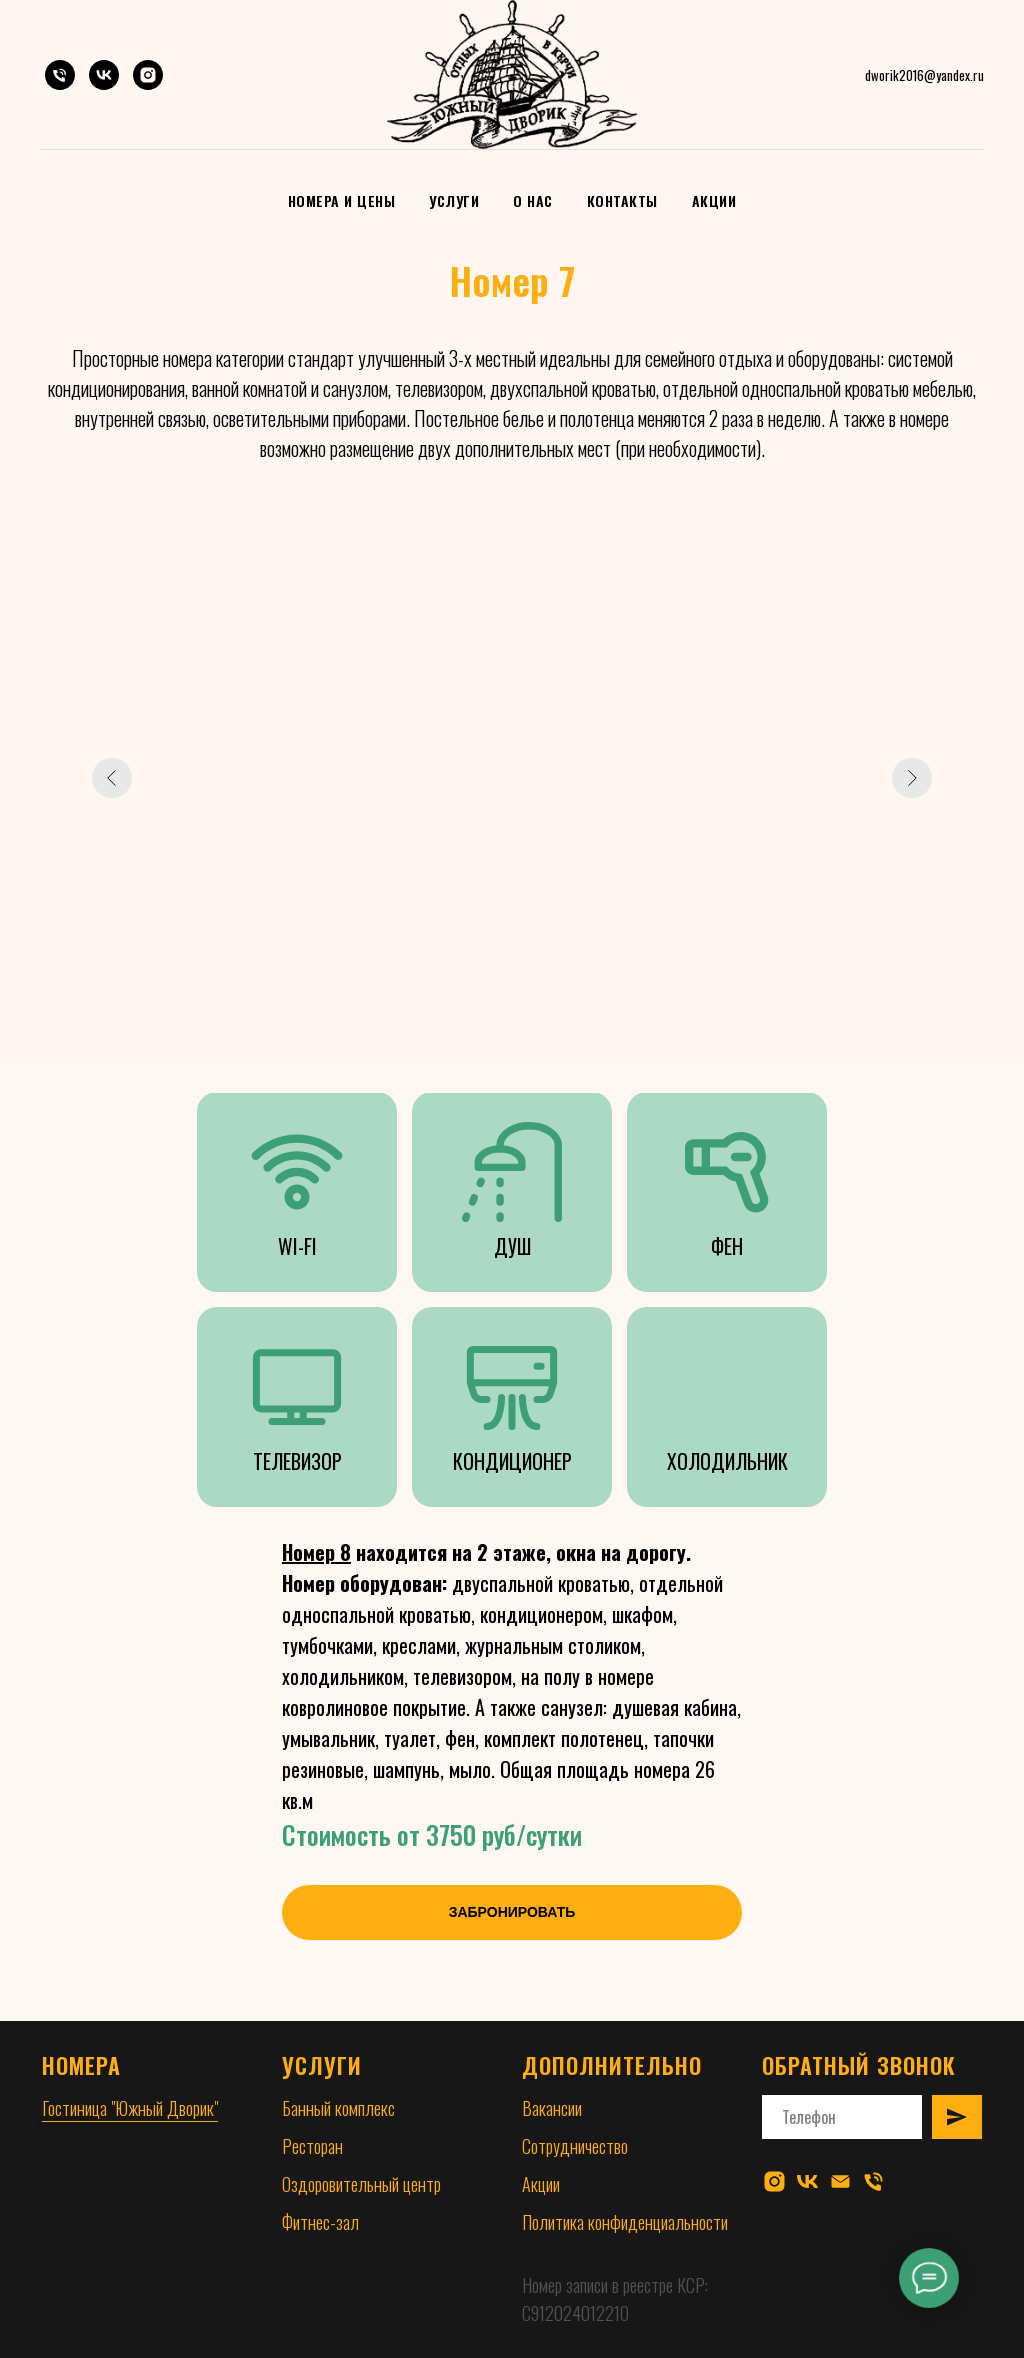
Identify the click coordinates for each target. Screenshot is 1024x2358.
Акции (714, 200)
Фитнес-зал (320, 2222)
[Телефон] (60, 75)
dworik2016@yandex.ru (924, 75)
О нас (533, 200)
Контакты (622, 200)
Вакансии (552, 2108)
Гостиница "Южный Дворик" (130, 2108)
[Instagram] (148, 75)
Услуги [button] (454, 200)
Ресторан (312, 2146)
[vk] (807, 2181)
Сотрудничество (575, 2146)
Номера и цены (342, 200)
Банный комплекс (338, 2108)
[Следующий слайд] (912, 778)
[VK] (104, 75)
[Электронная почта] (840, 2181)
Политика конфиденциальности (625, 2222)
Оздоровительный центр (361, 2184)
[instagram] (774, 2181)
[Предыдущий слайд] (112, 778)
